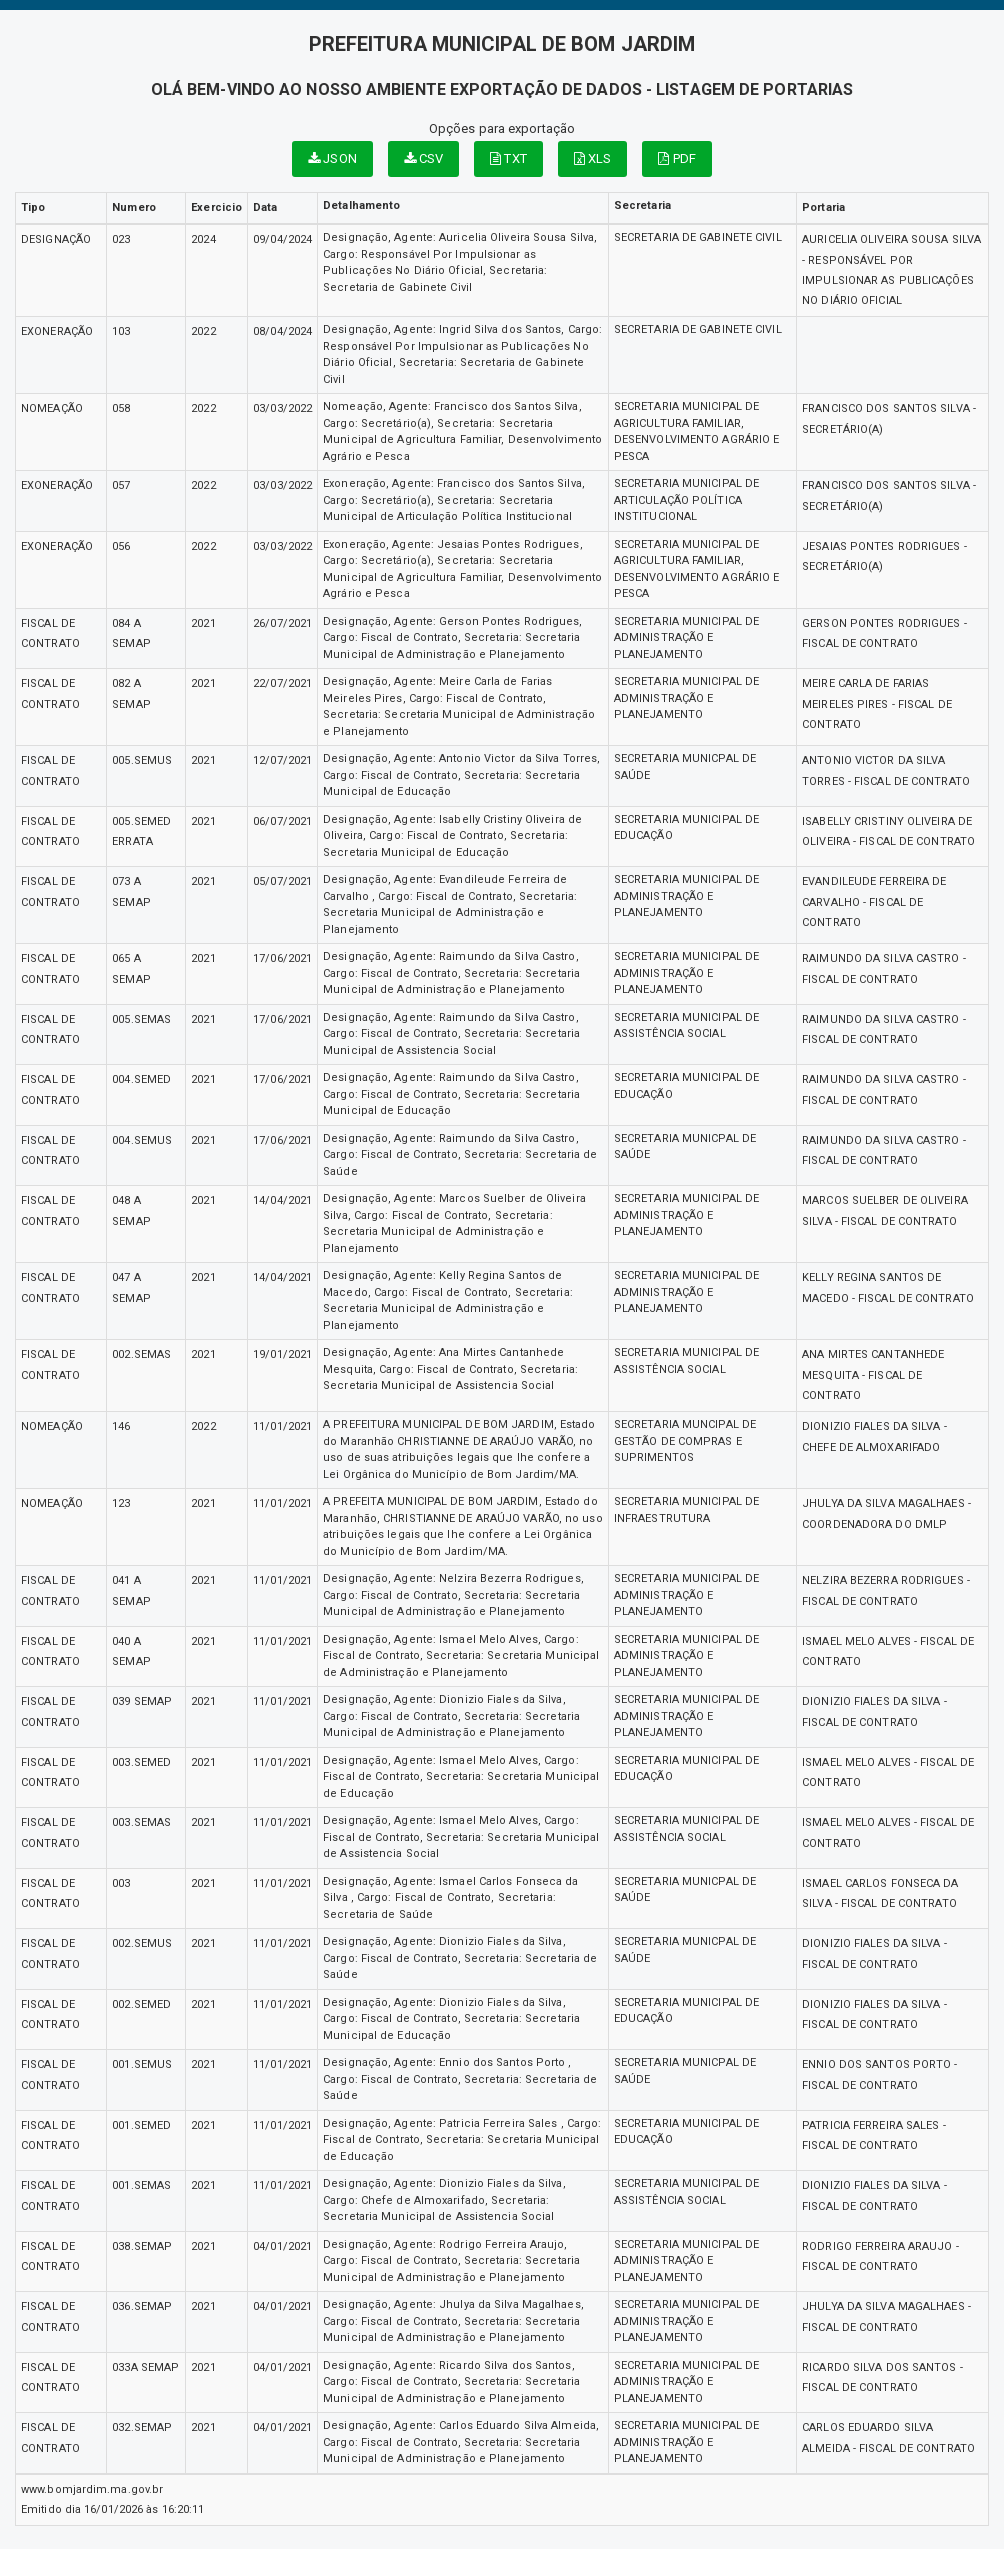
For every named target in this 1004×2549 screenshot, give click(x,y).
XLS (593, 158)
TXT (508, 158)
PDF (677, 158)
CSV (424, 158)
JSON (332, 158)
